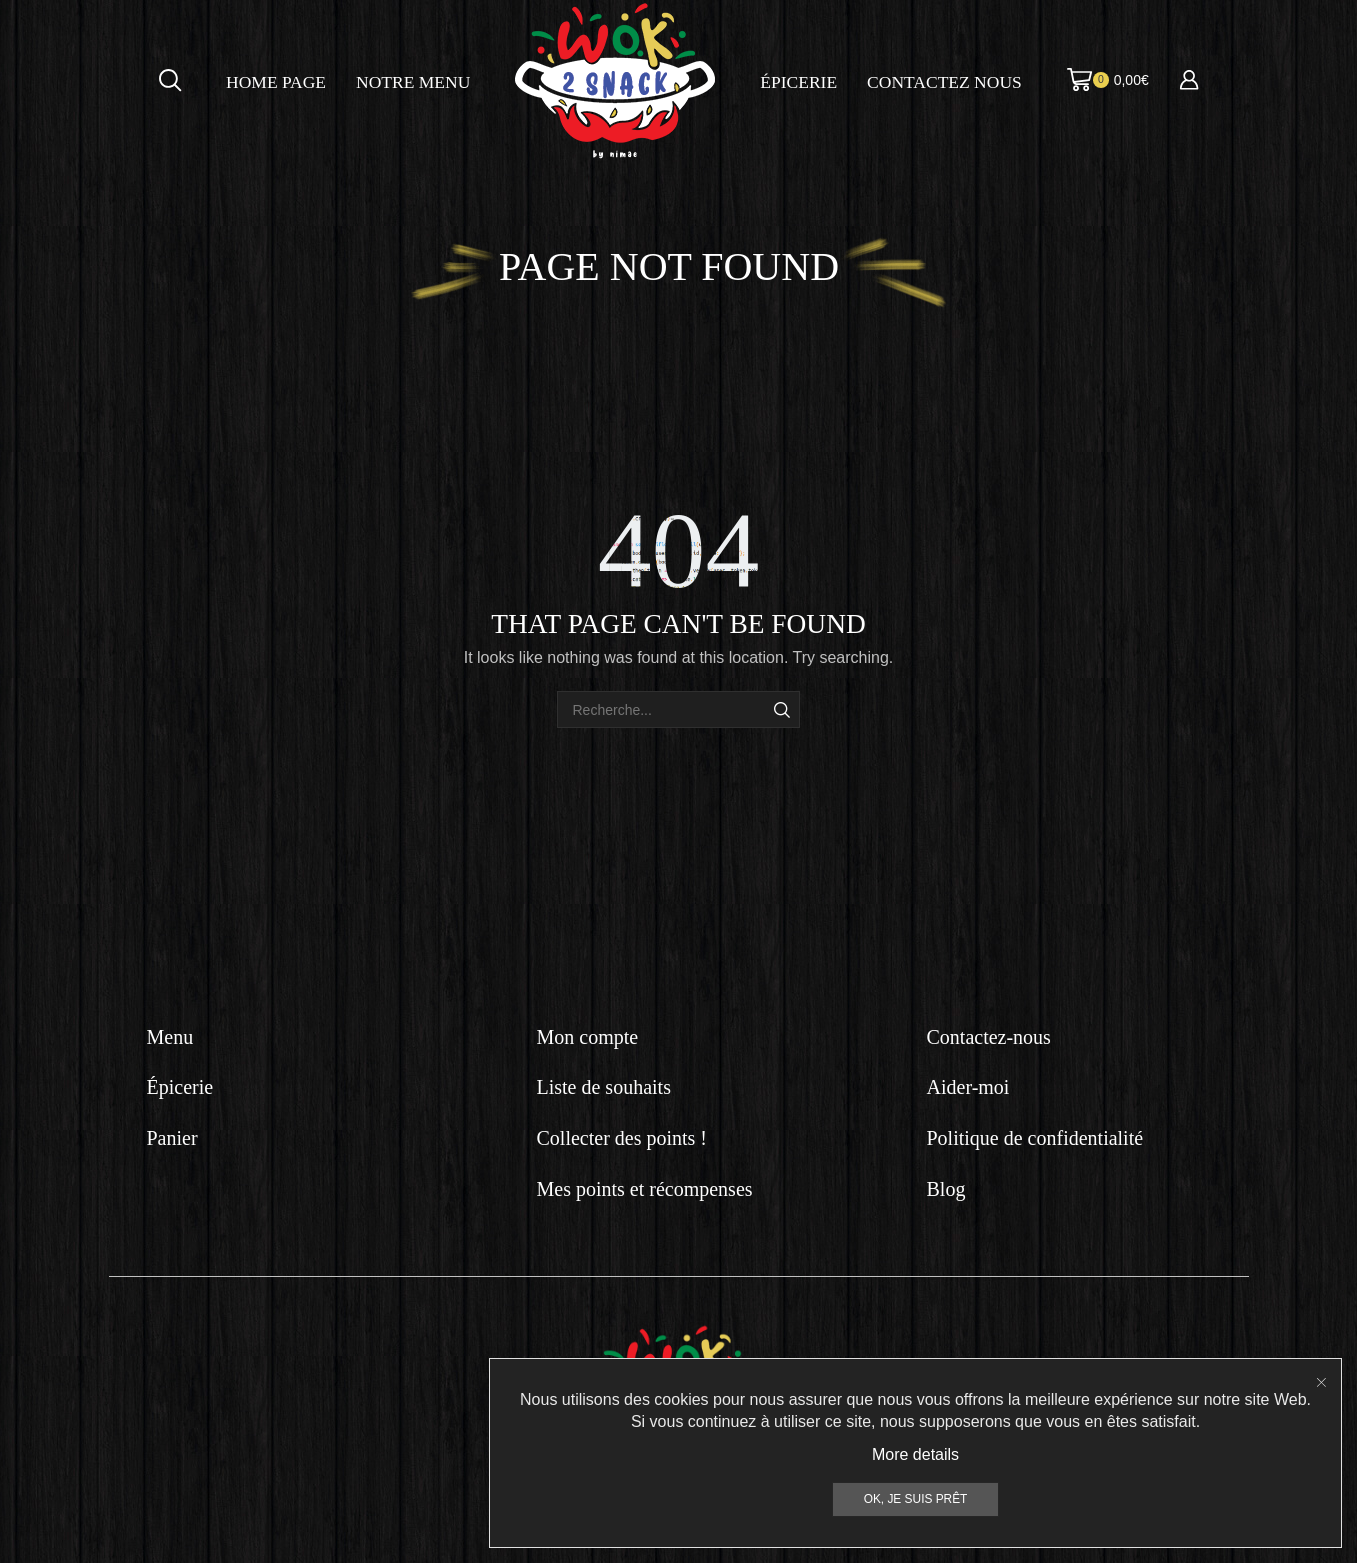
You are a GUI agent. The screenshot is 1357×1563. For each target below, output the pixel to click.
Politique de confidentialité (1035, 1138)
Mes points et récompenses (645, 1189)
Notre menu (413, 82)
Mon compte (588, 1037)
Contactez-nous (989, 1037)
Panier (172, 1138)
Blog (946, 1189)
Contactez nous (944, 82)
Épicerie (798, 82)
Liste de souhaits (604, 1087)
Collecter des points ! (622, 1138)
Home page (276, 82)
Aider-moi (968, 1087)
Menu (170, 1037)
